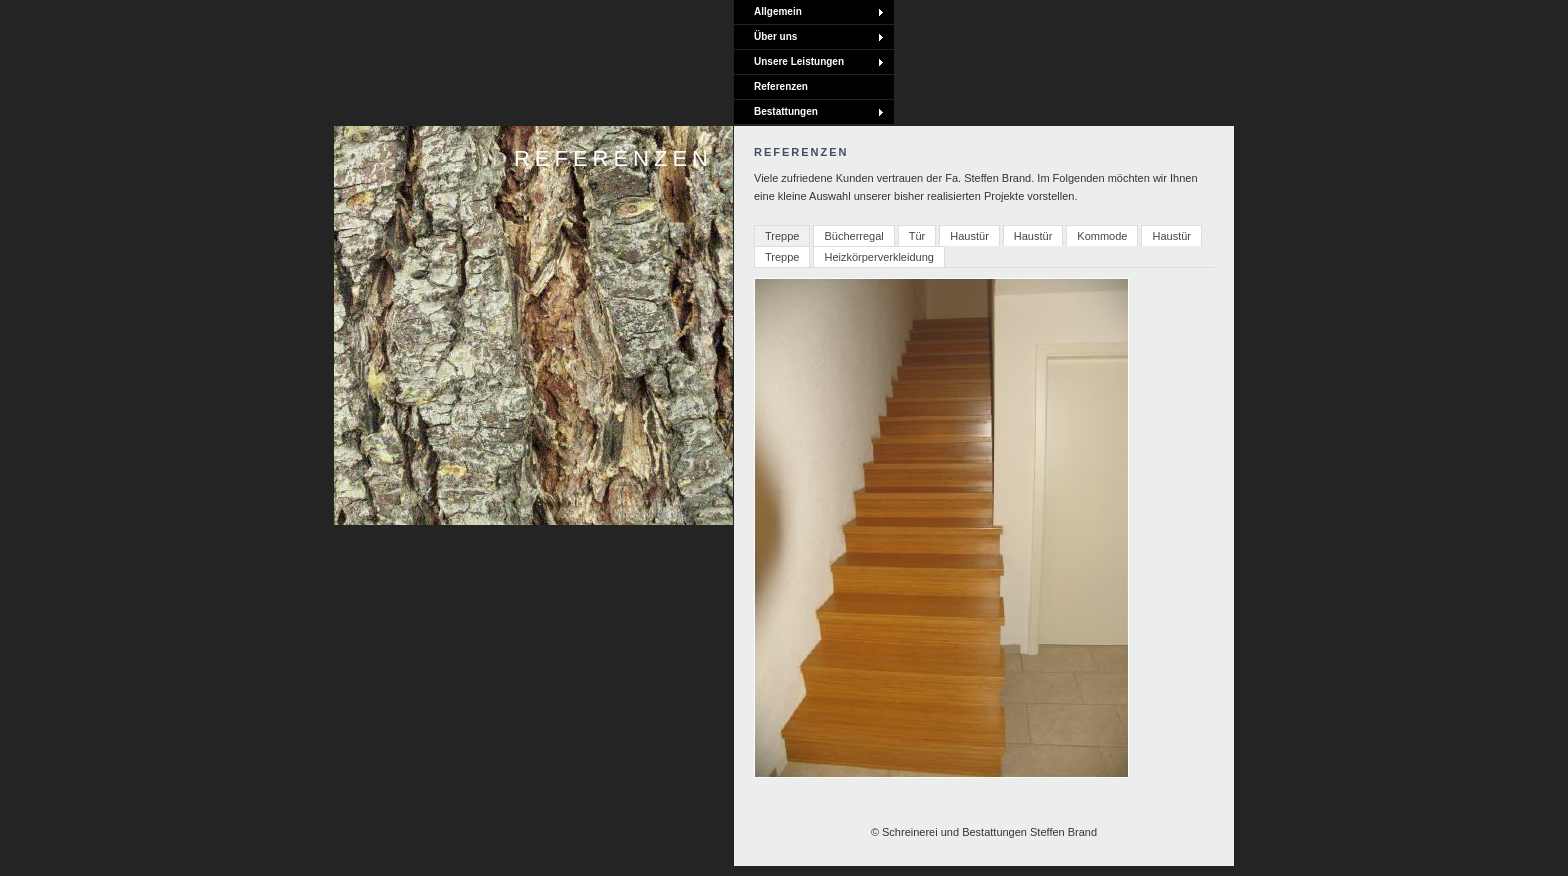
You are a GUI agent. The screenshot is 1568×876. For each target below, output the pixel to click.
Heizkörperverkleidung (878, 257)
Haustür (969, 236)
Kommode (1102, 236)
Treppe (782, 236)
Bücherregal (853, 236)
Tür (917, 236)
